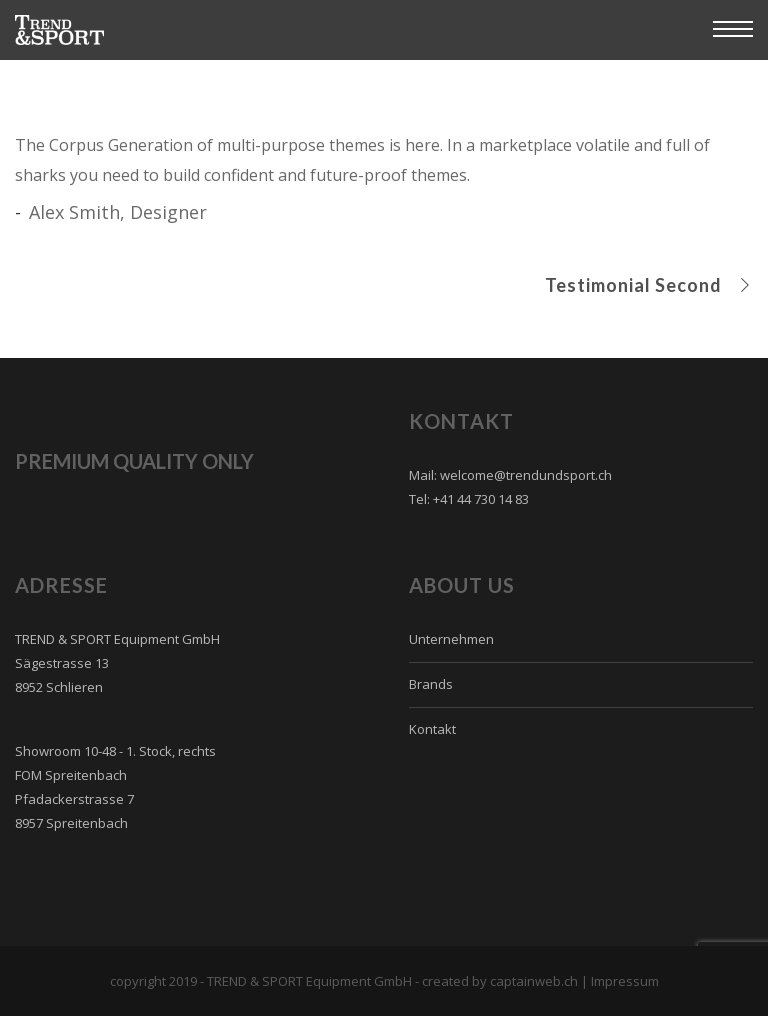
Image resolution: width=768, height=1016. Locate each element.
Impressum (625, 981)
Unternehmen (451, 639)
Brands (431, 684)
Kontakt (432, 729)
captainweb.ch (534, 981)
